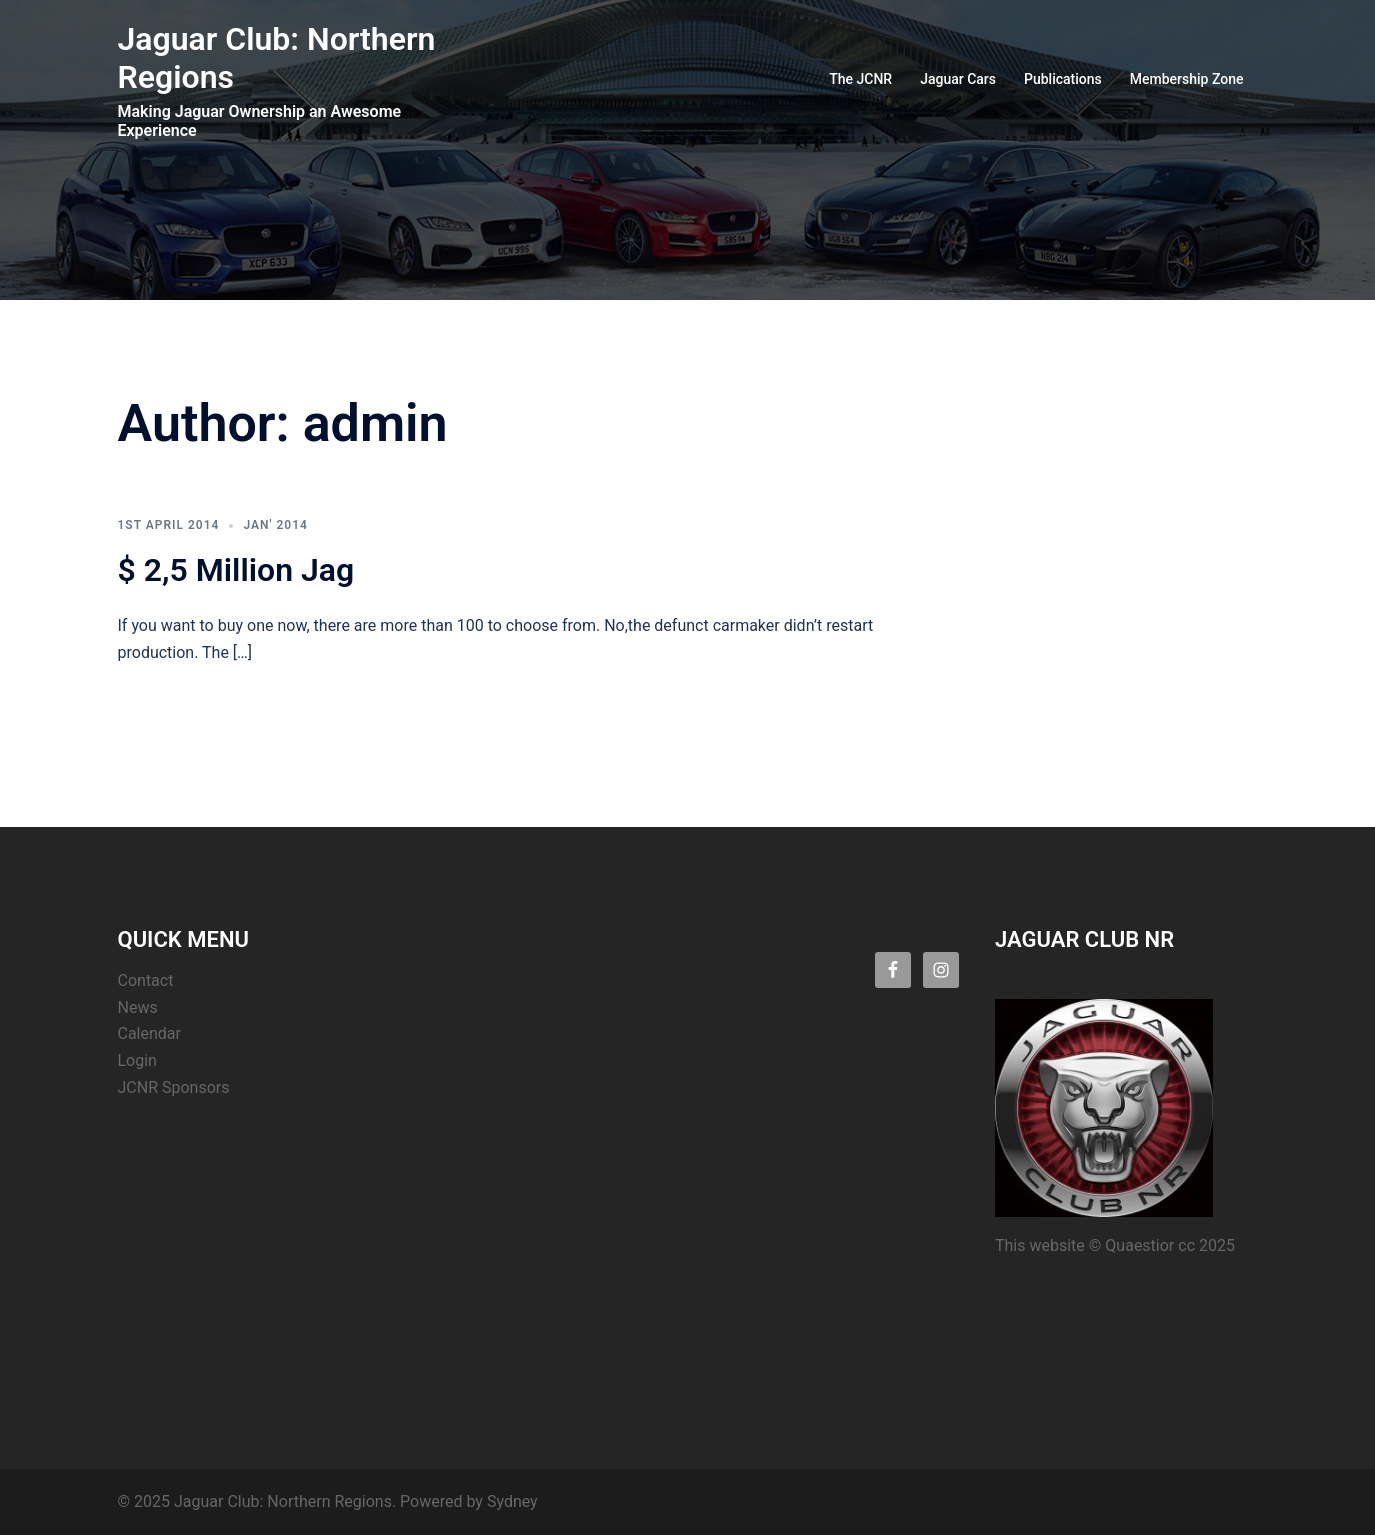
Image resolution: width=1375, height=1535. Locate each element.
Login (137, 1060)
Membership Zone (1187, 79)
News (138, 1007)
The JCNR (860, 79)
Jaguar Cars (958, 79)
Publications (1063, 79)
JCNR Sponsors (174, 1087)
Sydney (512, 1501)
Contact (146, 980)
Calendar (149, 1033)
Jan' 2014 (275, 525)
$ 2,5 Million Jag (236, 570)
